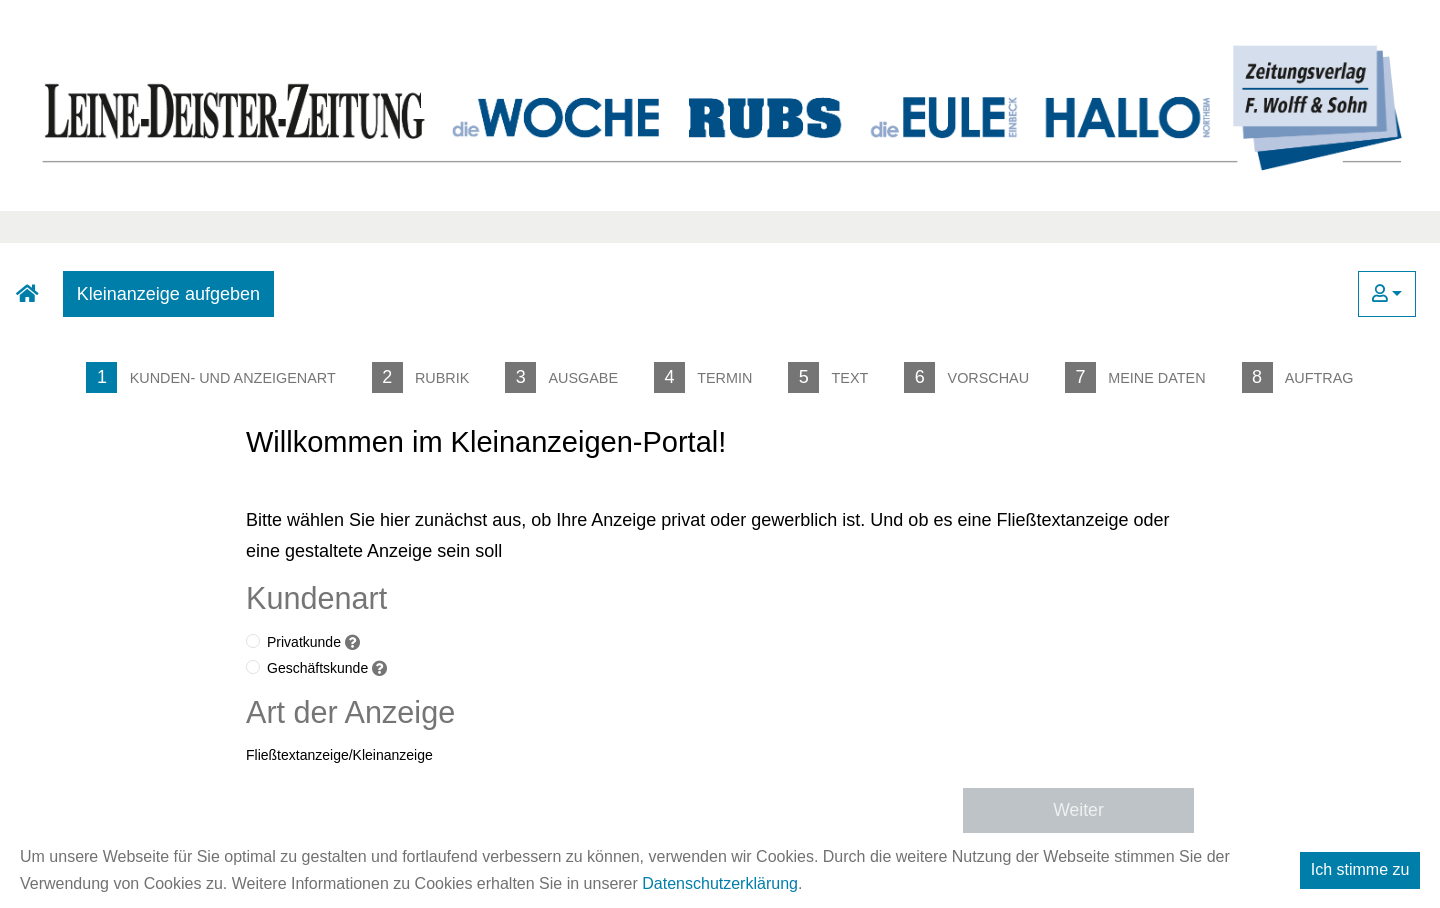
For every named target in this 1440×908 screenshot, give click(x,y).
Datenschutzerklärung (720, 883)
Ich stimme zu (1360, 869)
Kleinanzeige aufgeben (168, 294)
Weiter (1078, 810)
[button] (1387, 294)
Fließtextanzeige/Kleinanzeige (339, 755)
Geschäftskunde (317, 668)
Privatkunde (304, 642)
